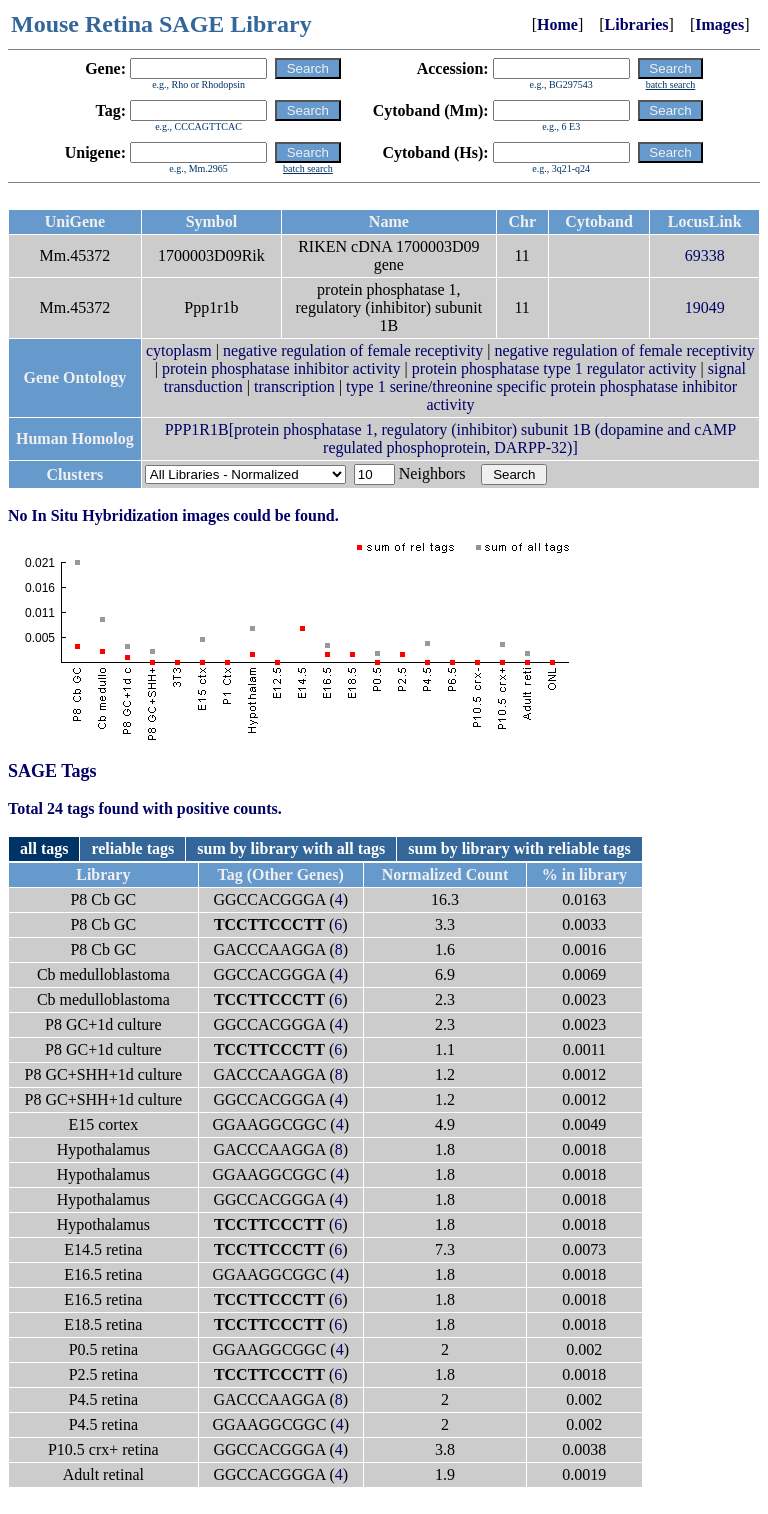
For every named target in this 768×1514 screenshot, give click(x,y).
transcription (294, 386)
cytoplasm (179, 350)
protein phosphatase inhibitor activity (281, 368)
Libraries (637, 24)
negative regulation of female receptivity (353, 350)
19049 (705, 307)
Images (719, 24)
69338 (705, 255)
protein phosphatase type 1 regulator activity (554, 368)
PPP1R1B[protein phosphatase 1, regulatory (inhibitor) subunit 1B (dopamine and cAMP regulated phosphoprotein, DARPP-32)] (451, 438)
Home (557, 24)
